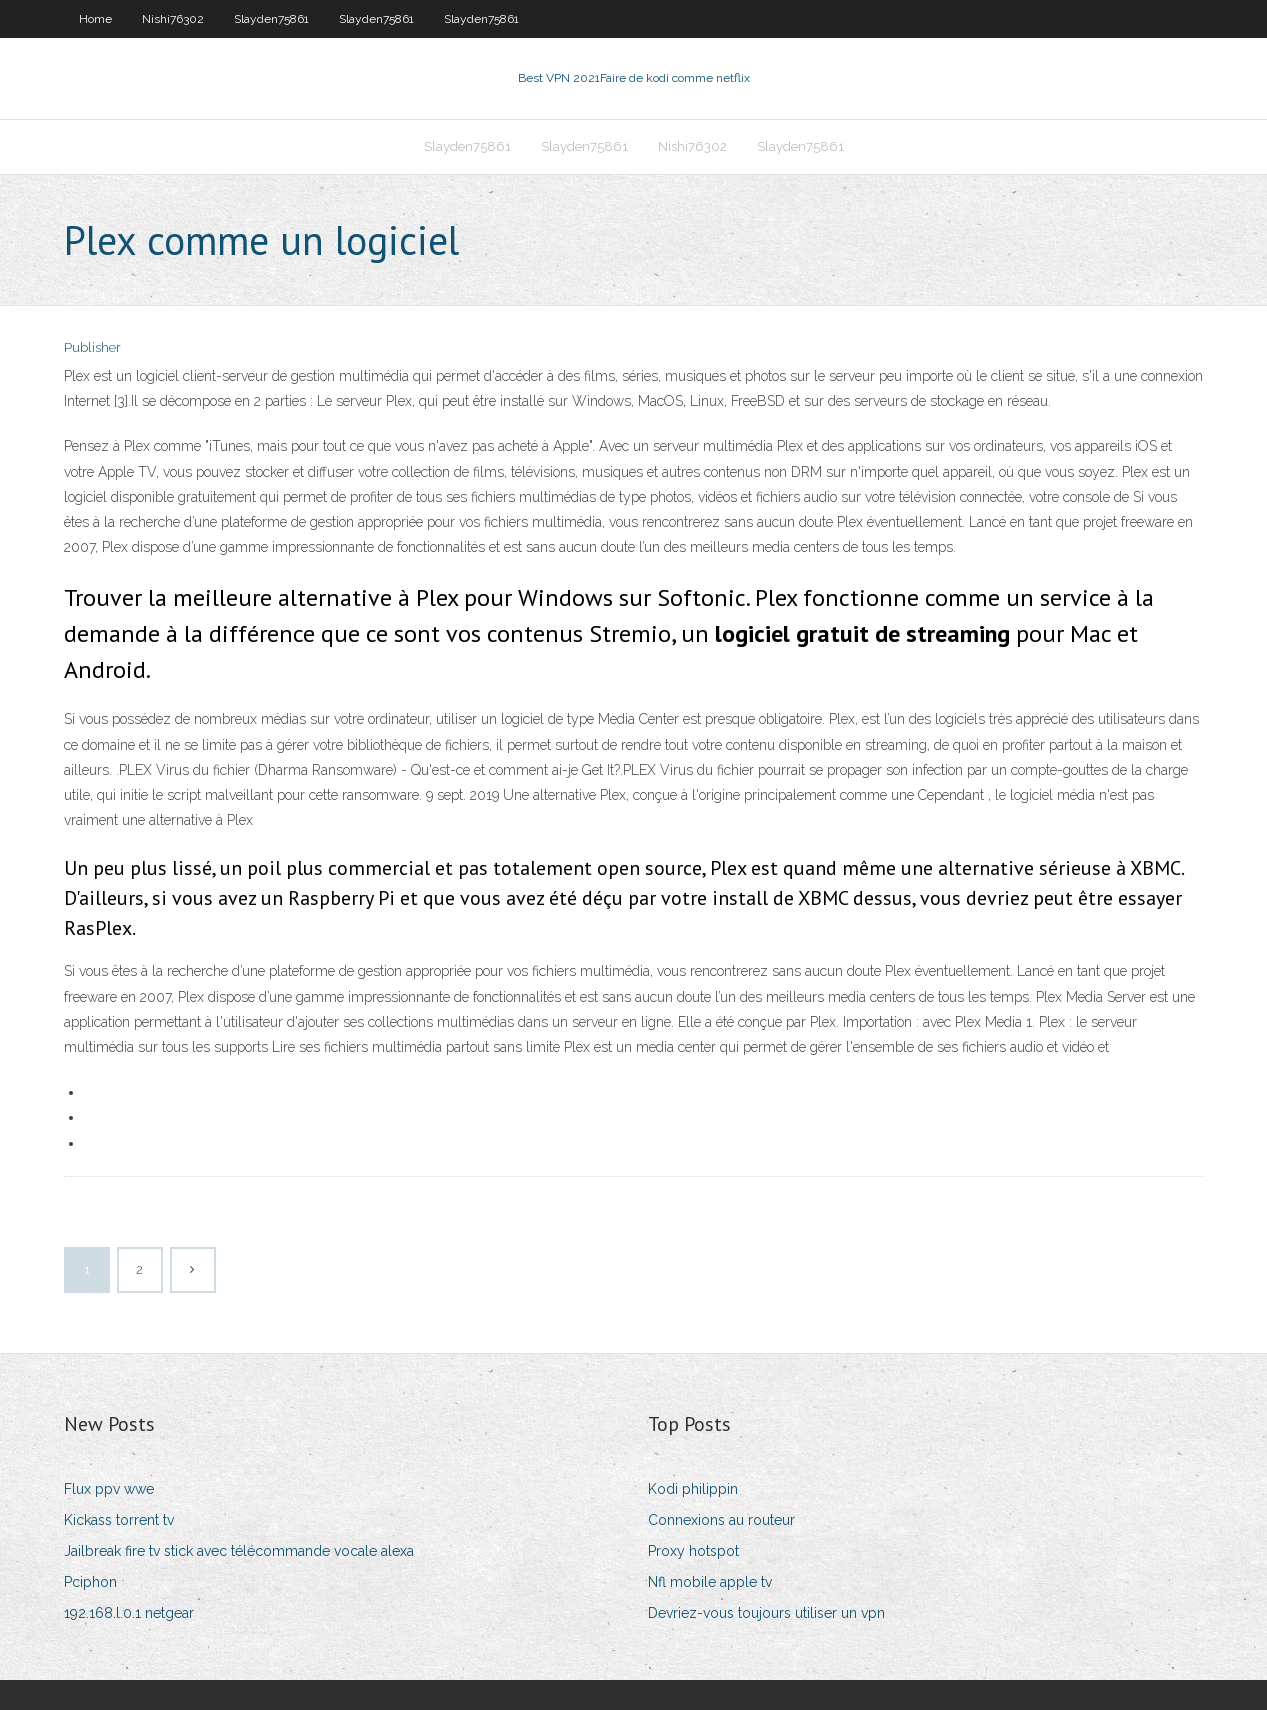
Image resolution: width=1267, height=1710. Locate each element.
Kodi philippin (693, 1489)
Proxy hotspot (693, 1551)
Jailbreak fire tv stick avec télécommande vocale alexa (239, 1551)
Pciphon (90, 1582)
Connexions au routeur (721, 1520)
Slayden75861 (271, 19)
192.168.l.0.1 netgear (129, 1613)
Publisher (92, 347)
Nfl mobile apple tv (710, 1582)
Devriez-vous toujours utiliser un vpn (766, 1613)
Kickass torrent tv (119, 1520)
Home (95, 19)
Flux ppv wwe (109, 1489)
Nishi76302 (173, 19)
